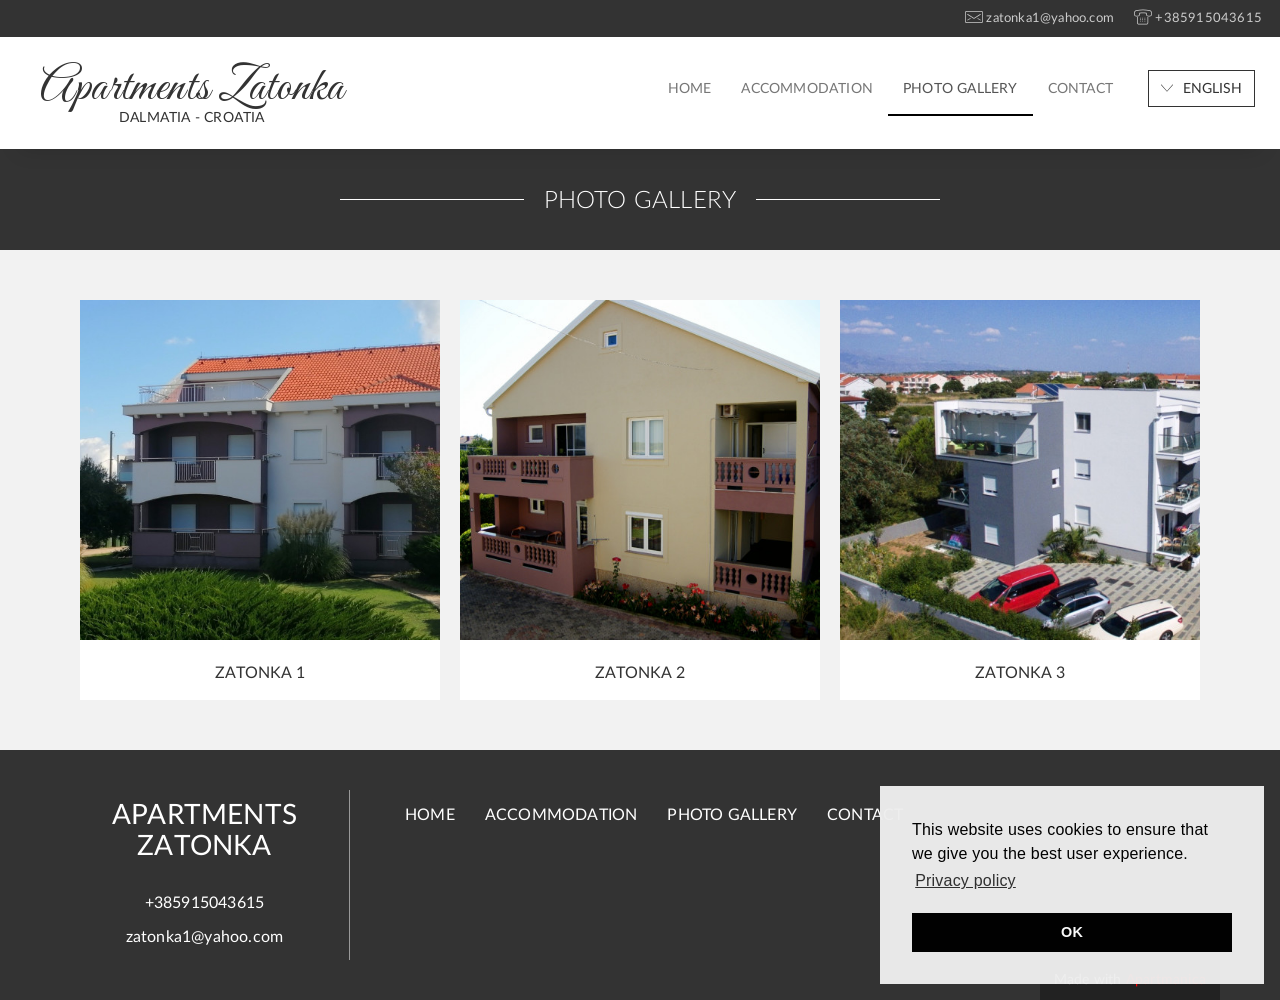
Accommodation (807, 89)
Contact (1080, 89)
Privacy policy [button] (965, 880)
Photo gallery (960, 89)
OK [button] (1072, 932)
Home (690, 89)
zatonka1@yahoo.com (205, 937)
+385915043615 (205, 903)
